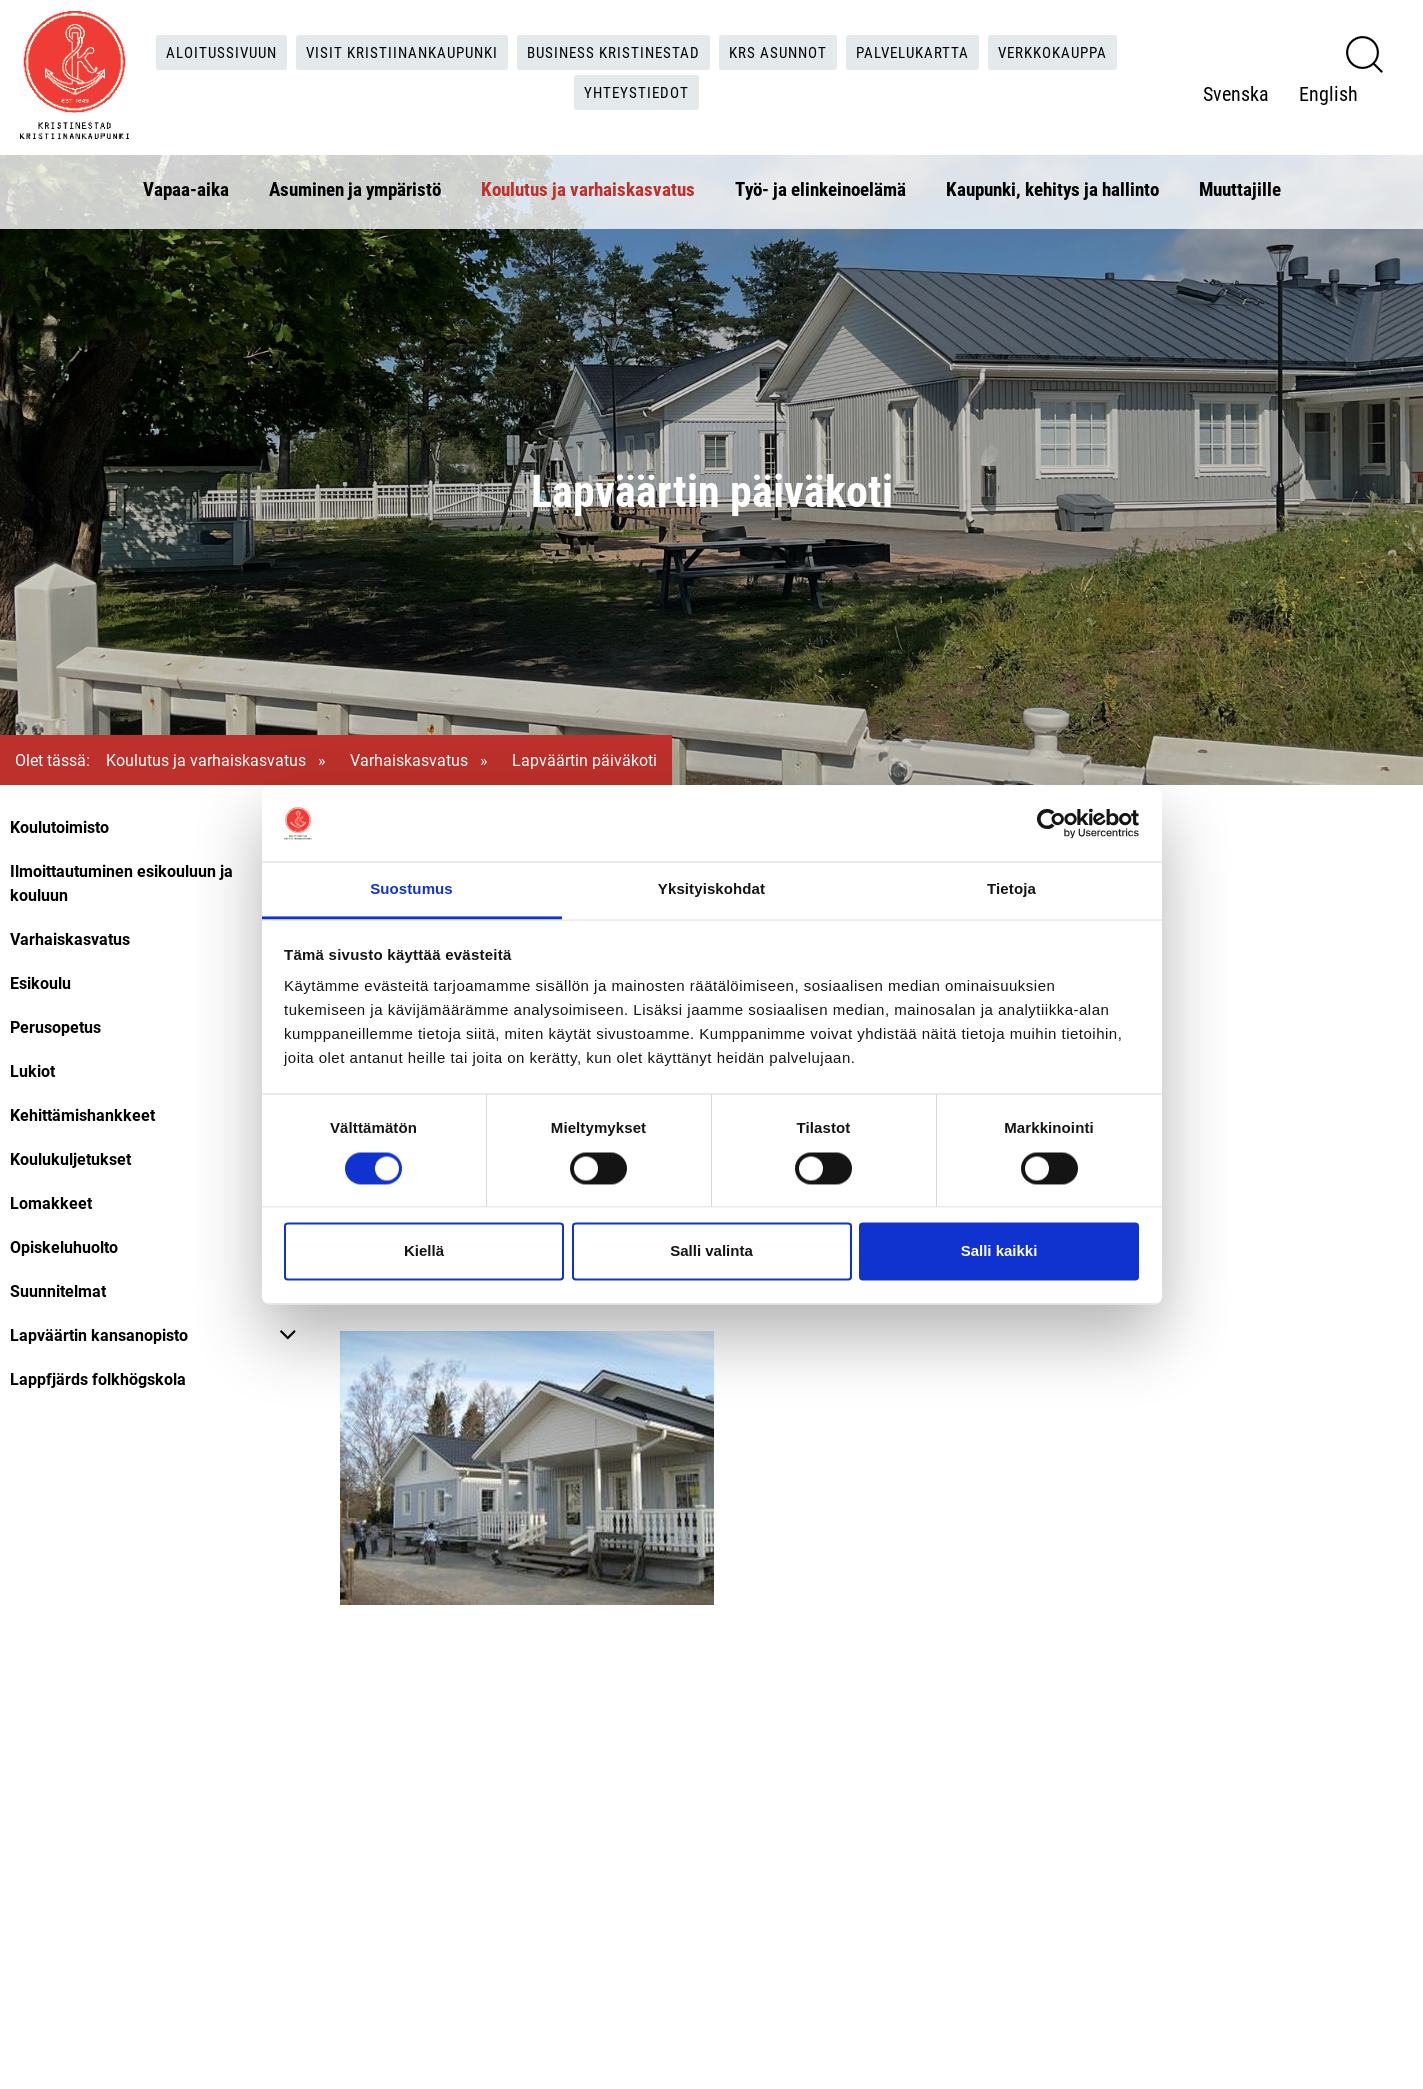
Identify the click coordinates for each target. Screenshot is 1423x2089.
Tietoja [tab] (1011, 889)
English (1328, 91)
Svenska (1236, 91)
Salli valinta (711, 1251)
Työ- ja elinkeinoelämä (820, 183)
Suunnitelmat (58, 1290)
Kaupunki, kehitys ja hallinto (1052, 183)
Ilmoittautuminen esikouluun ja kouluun (121, 882)
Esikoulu (40, 982)
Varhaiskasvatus (409, 759)
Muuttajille (1240, 183)
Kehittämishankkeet (82, 1114)
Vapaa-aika (186, 183)
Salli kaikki (999, 1251)
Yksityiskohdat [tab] (711, 889)
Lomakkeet (51, 1202)
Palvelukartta (926, 48)
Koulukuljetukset (70, 1158)
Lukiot (32, 1070)
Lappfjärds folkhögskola (98, 1378)
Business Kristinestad (612, 48)
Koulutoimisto (59, 826)
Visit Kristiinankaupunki (390, 48)
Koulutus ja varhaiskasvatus (588, 183)
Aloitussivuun (200, 48)
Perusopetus (55, 1026)
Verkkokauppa (1075, 48)
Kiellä (424, 1251)
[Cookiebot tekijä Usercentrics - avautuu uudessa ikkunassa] (1051, 823)
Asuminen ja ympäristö (355, 183)
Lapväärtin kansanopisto (99, 1334)
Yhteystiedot (638, 89)
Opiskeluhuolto (64, 1246)
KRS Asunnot (784, 48)
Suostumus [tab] (411, 889)
